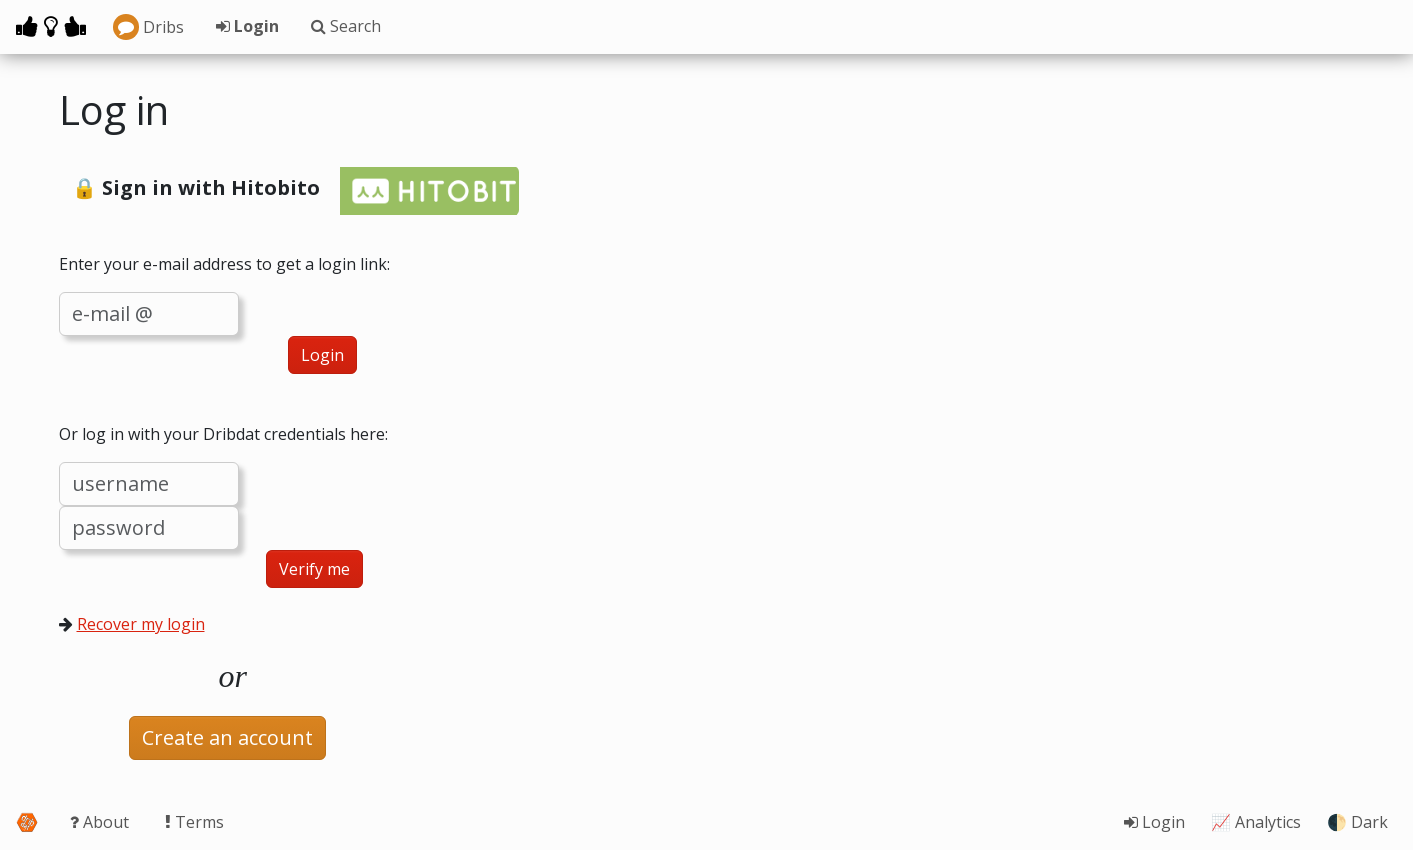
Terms (194, 822)
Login (247, 26)
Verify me (314, 569)
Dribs (148, 27)
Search (346, 26)
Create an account (227, 737)
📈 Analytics (1256, 822)
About (101, 822)
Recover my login (141, 624)
